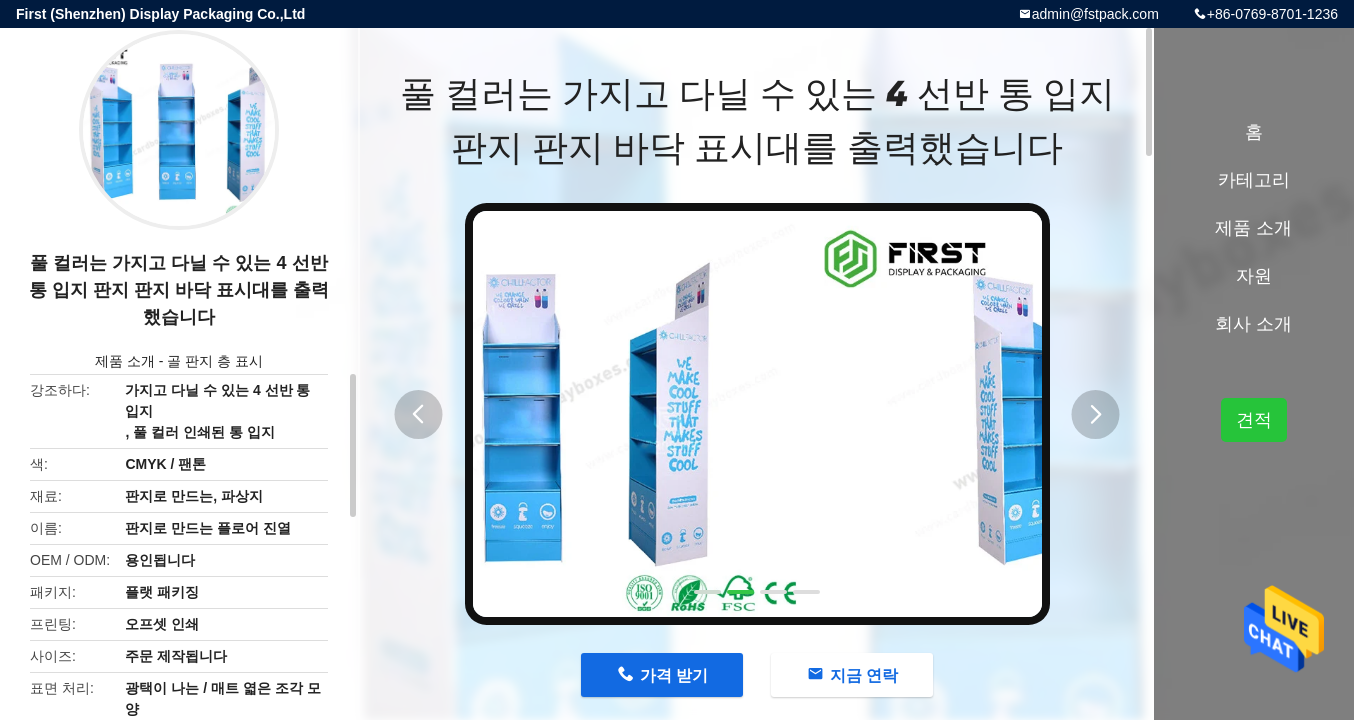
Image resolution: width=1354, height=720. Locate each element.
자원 (1254, 276)
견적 (1254, 420)
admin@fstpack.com (1095, 14)
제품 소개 (125, 361)
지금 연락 (864, 675)
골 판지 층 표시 (215, 361)
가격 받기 (674, 675)
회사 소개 (1253, 324)
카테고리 (1254, 180)
